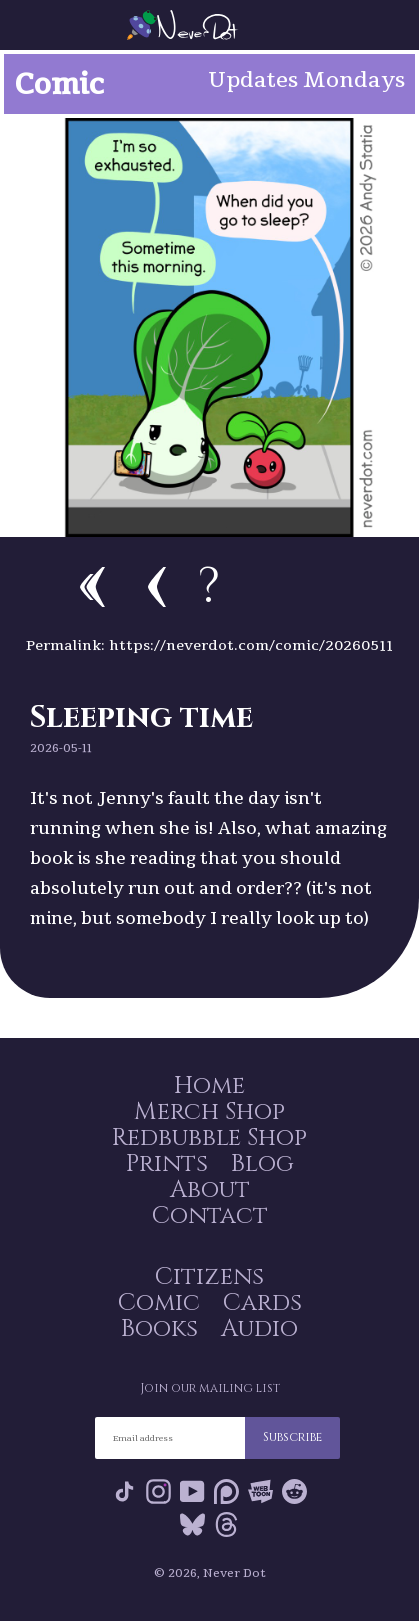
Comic (159, 1303)
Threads (226, 1524)
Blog (262, 1164)
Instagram (158, 1491)
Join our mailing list (210, 1388)
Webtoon (260, 1491)
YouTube (192, 1491)
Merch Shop (209, 1112)
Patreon (226, 1491)
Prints (167, 1164)
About (210, 1190)
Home (209, 1086)
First (92, 587)
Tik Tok (124, 1491)
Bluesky (192, 1524)
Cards (262, 1303)
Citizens (209, 1277)
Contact (210, 1216)
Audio (259, 1329)
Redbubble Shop (209, 1138)
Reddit (294, 1491)
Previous (157, 587)
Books (159, 1329)
